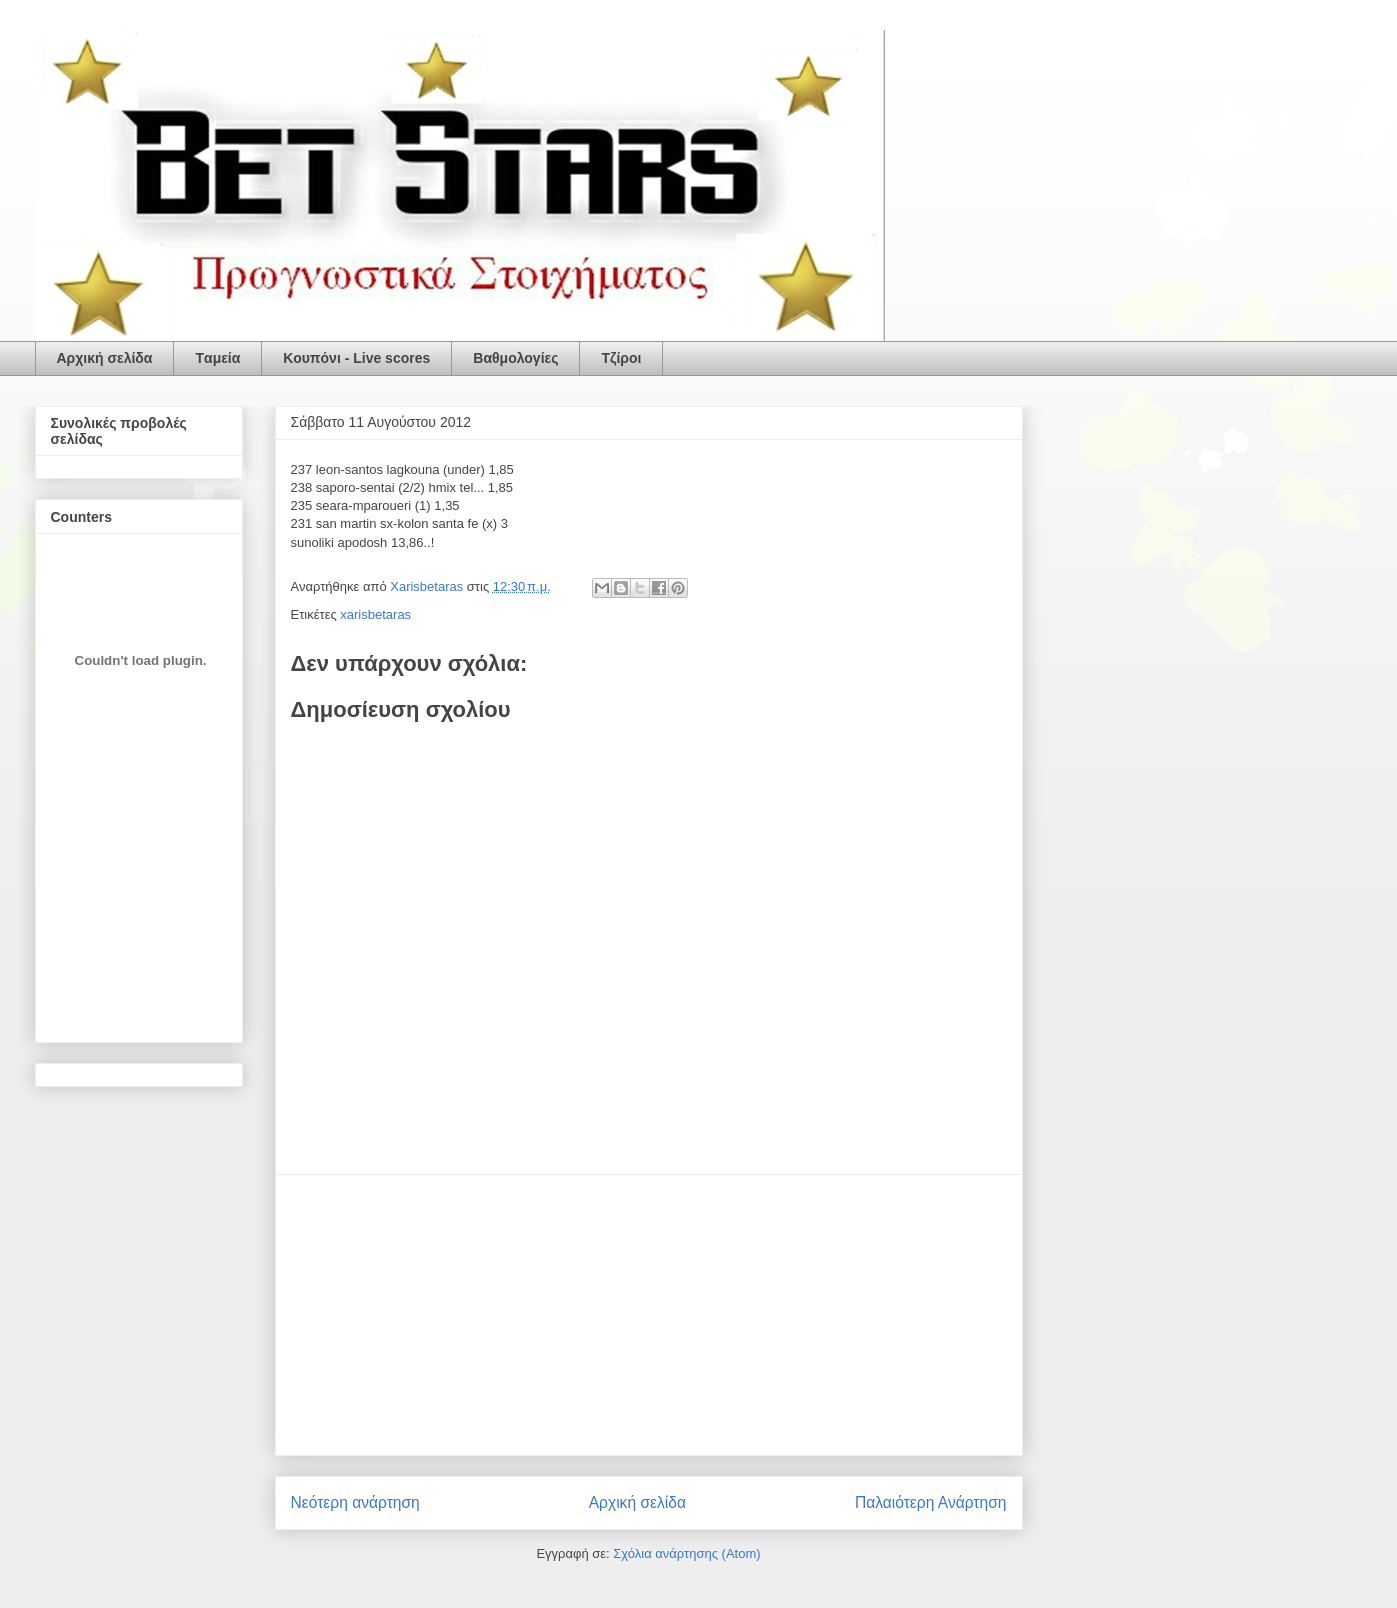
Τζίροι (621, 358)
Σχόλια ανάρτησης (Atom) (686, 1553)
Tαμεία (217, 358)
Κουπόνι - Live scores (356, 358)
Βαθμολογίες (515, 358)
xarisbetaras (375, 614)
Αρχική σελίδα (105, 358)
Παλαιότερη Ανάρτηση (931, 1502)
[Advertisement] (649, 1315)
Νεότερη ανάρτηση (355, 1502)
